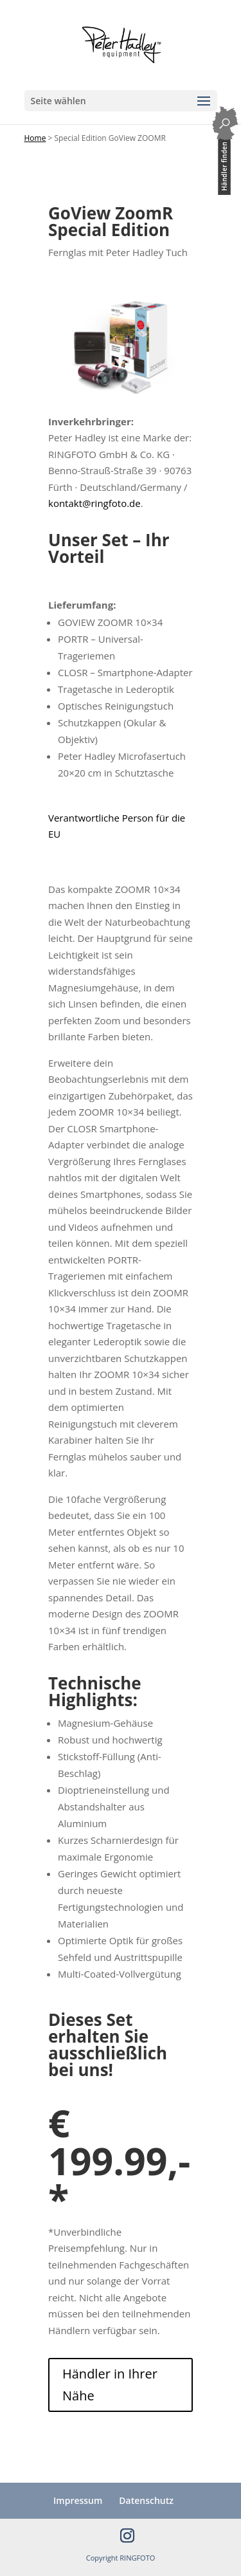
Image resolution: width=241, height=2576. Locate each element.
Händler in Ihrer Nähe (109, 2384)
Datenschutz (146, 2500)
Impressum (77, 2500)
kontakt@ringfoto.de (94, 503)
